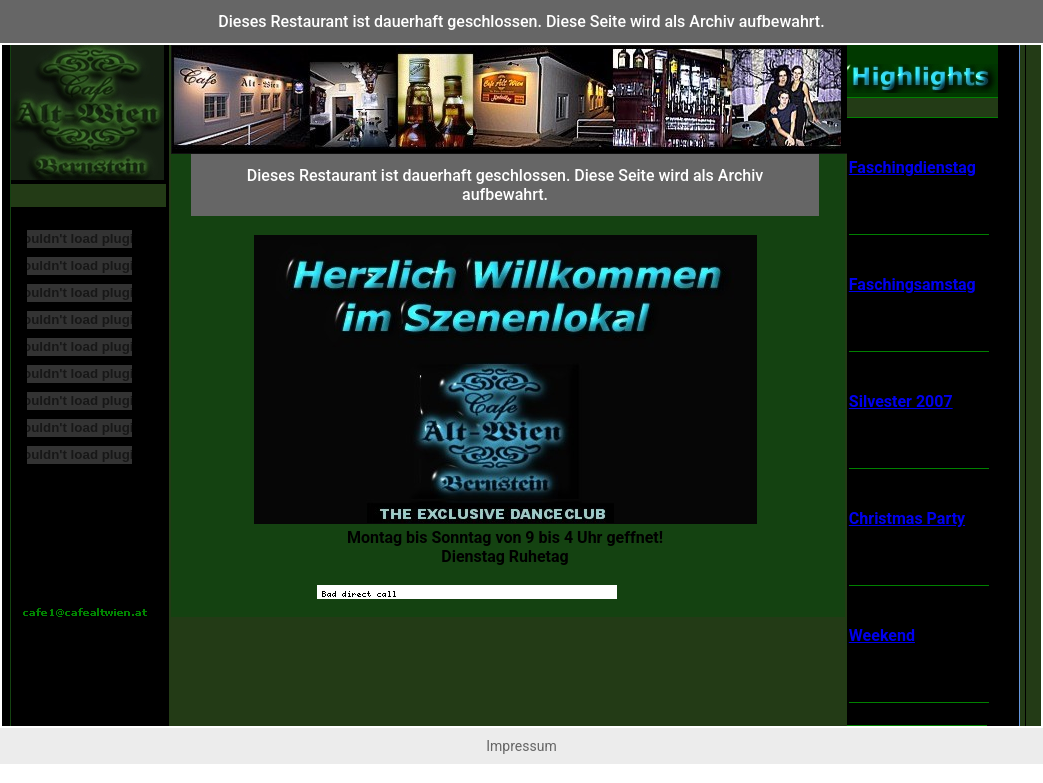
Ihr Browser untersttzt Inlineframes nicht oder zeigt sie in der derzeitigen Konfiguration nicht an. (505, 376)
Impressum (521, 746)
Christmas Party (907, 518)
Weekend (882, 635)
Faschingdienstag (912, 167)
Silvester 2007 (901, 401)
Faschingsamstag (912, 284)
